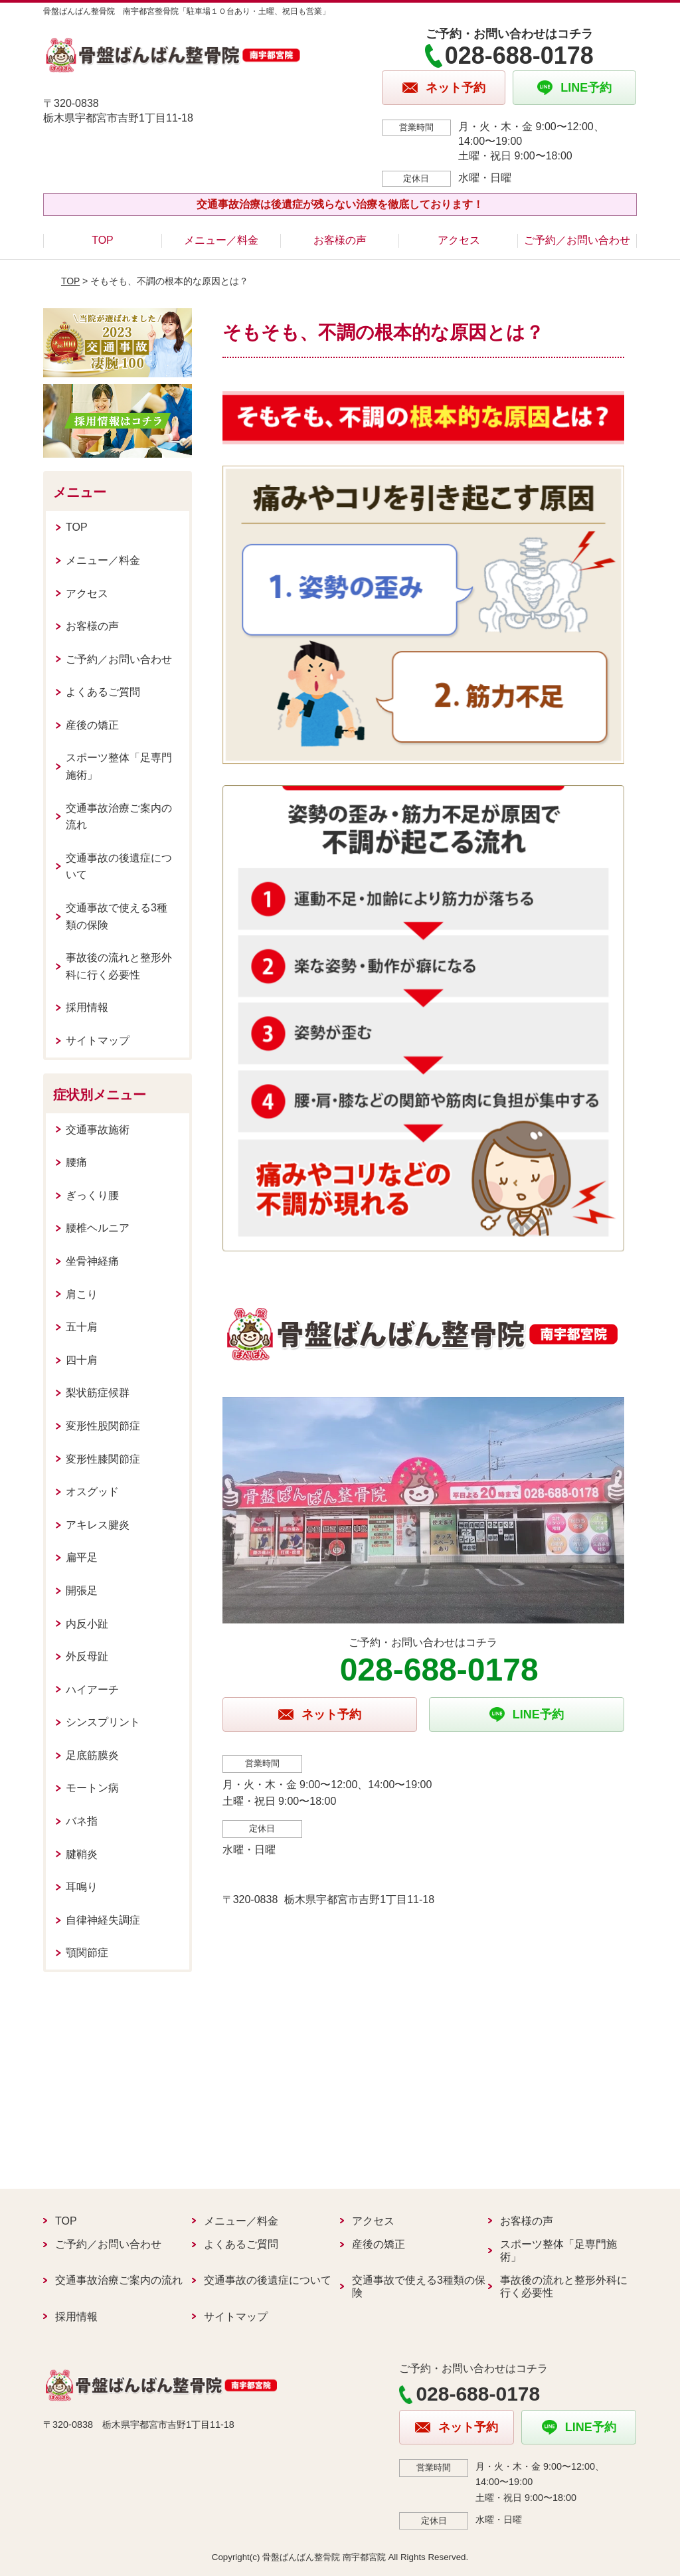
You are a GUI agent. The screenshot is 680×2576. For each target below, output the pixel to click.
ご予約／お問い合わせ (577, 240)
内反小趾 (87, 1623)
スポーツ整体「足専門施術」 (119, 766)
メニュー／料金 (221, 240)
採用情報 (87, 1007)
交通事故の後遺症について (119, 866)
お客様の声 (340, 240)
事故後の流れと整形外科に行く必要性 (119, 966)
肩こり (82, 1294)
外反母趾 (87, 1656)
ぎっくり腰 (92, 1195)
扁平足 (82, 1557)
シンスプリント (103, 1722)
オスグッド (92, 1491)
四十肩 (82, 1360)
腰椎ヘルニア (97, 1228)
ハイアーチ (92, 1689)
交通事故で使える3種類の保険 (116, 916)
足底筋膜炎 (92, 1755)
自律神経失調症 (103, 1920)
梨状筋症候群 (97, 1392)
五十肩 (82, 1327)
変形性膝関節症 (103, 1459)
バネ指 (82, 1821)
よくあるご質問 (103, 691)
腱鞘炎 (82, 1854)
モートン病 (92, 1788)
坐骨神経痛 (92, 1261)
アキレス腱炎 (97, 1524)
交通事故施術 (97, 1129)
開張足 (82, 1590)
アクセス (459, 240)
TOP (103, 240)
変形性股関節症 (103, 1425)
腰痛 (76, 1162)
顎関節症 (87, 1952)
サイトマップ (97, 1040)
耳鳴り (82, 1886)
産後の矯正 (92, 725)
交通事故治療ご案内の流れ (119, 816)
